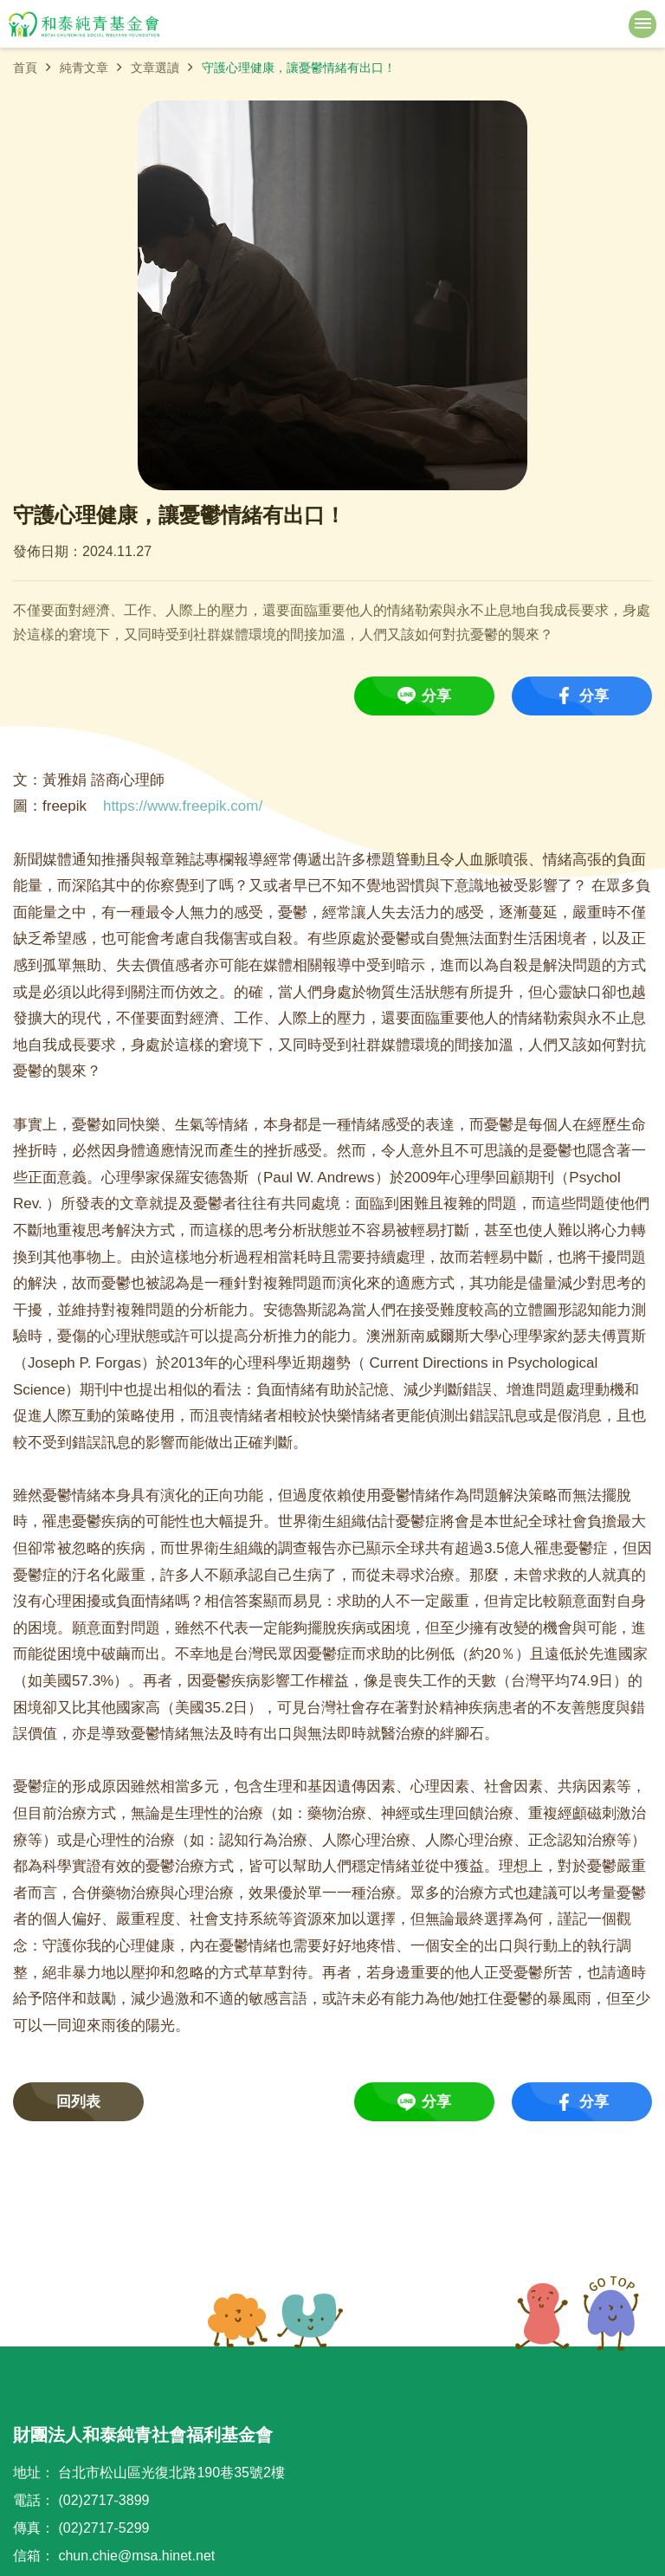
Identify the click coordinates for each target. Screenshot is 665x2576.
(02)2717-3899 (103, 2500)
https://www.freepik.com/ (182, 806)
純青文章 (84, 67)
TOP (577, 2313)
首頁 (25, 67)
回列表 (78, 2102)
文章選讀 (155, 67)
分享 (436, 696)
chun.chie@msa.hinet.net (136, 2555)
